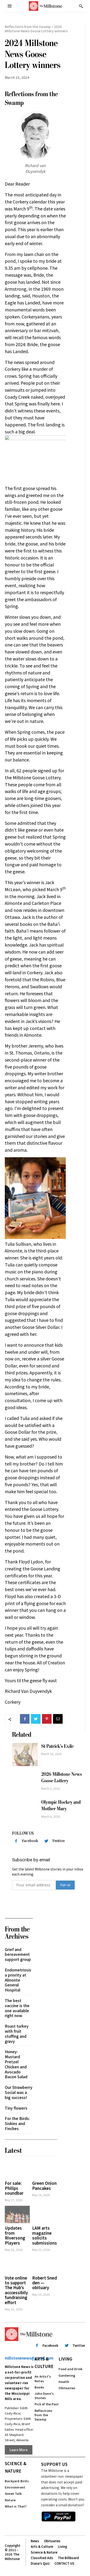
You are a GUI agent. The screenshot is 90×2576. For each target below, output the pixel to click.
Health (64, 2381)
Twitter (58, 1841)
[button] (81, 6)
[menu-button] (9, 6)
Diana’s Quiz (40, 2563)
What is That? (16, 2506)
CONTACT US (64, 2563)
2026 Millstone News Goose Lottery (61, 1777)
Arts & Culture (44, 2362)
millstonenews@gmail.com (29, 2358)
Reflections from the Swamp (28, 26)
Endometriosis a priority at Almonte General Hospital (18, 1980)
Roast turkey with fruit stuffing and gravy (17, 2033)
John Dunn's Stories (44, 2395)
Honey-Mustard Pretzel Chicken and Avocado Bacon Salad (16, 2064)
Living (65, 2359)
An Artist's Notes (43, 2378)
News (35, 2541)
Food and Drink (70, 2369)
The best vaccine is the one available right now (17, 2008)
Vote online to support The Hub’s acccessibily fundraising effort (16, 2290)
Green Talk (13, 2493)
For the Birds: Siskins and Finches (17, 2123)
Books (39, 2387)
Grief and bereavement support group (18, 1954)
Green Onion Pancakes (44, 2185)
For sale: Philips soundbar (14, 2188)
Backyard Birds (17, 2481)
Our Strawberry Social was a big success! (18, 2092)
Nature (10, 2499)
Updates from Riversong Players (15, 2235)
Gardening (67, 2375)
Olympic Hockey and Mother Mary (61, 1805)
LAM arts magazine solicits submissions (44, 2235)
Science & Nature (15, 2467)
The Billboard (68, 2558)
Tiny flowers (16, 2108)
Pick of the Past (47, 2404)
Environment (15, 2487)
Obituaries (67, 2388)
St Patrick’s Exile (57, 1746)
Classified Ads (42, 2558)
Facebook (30, 1841)
